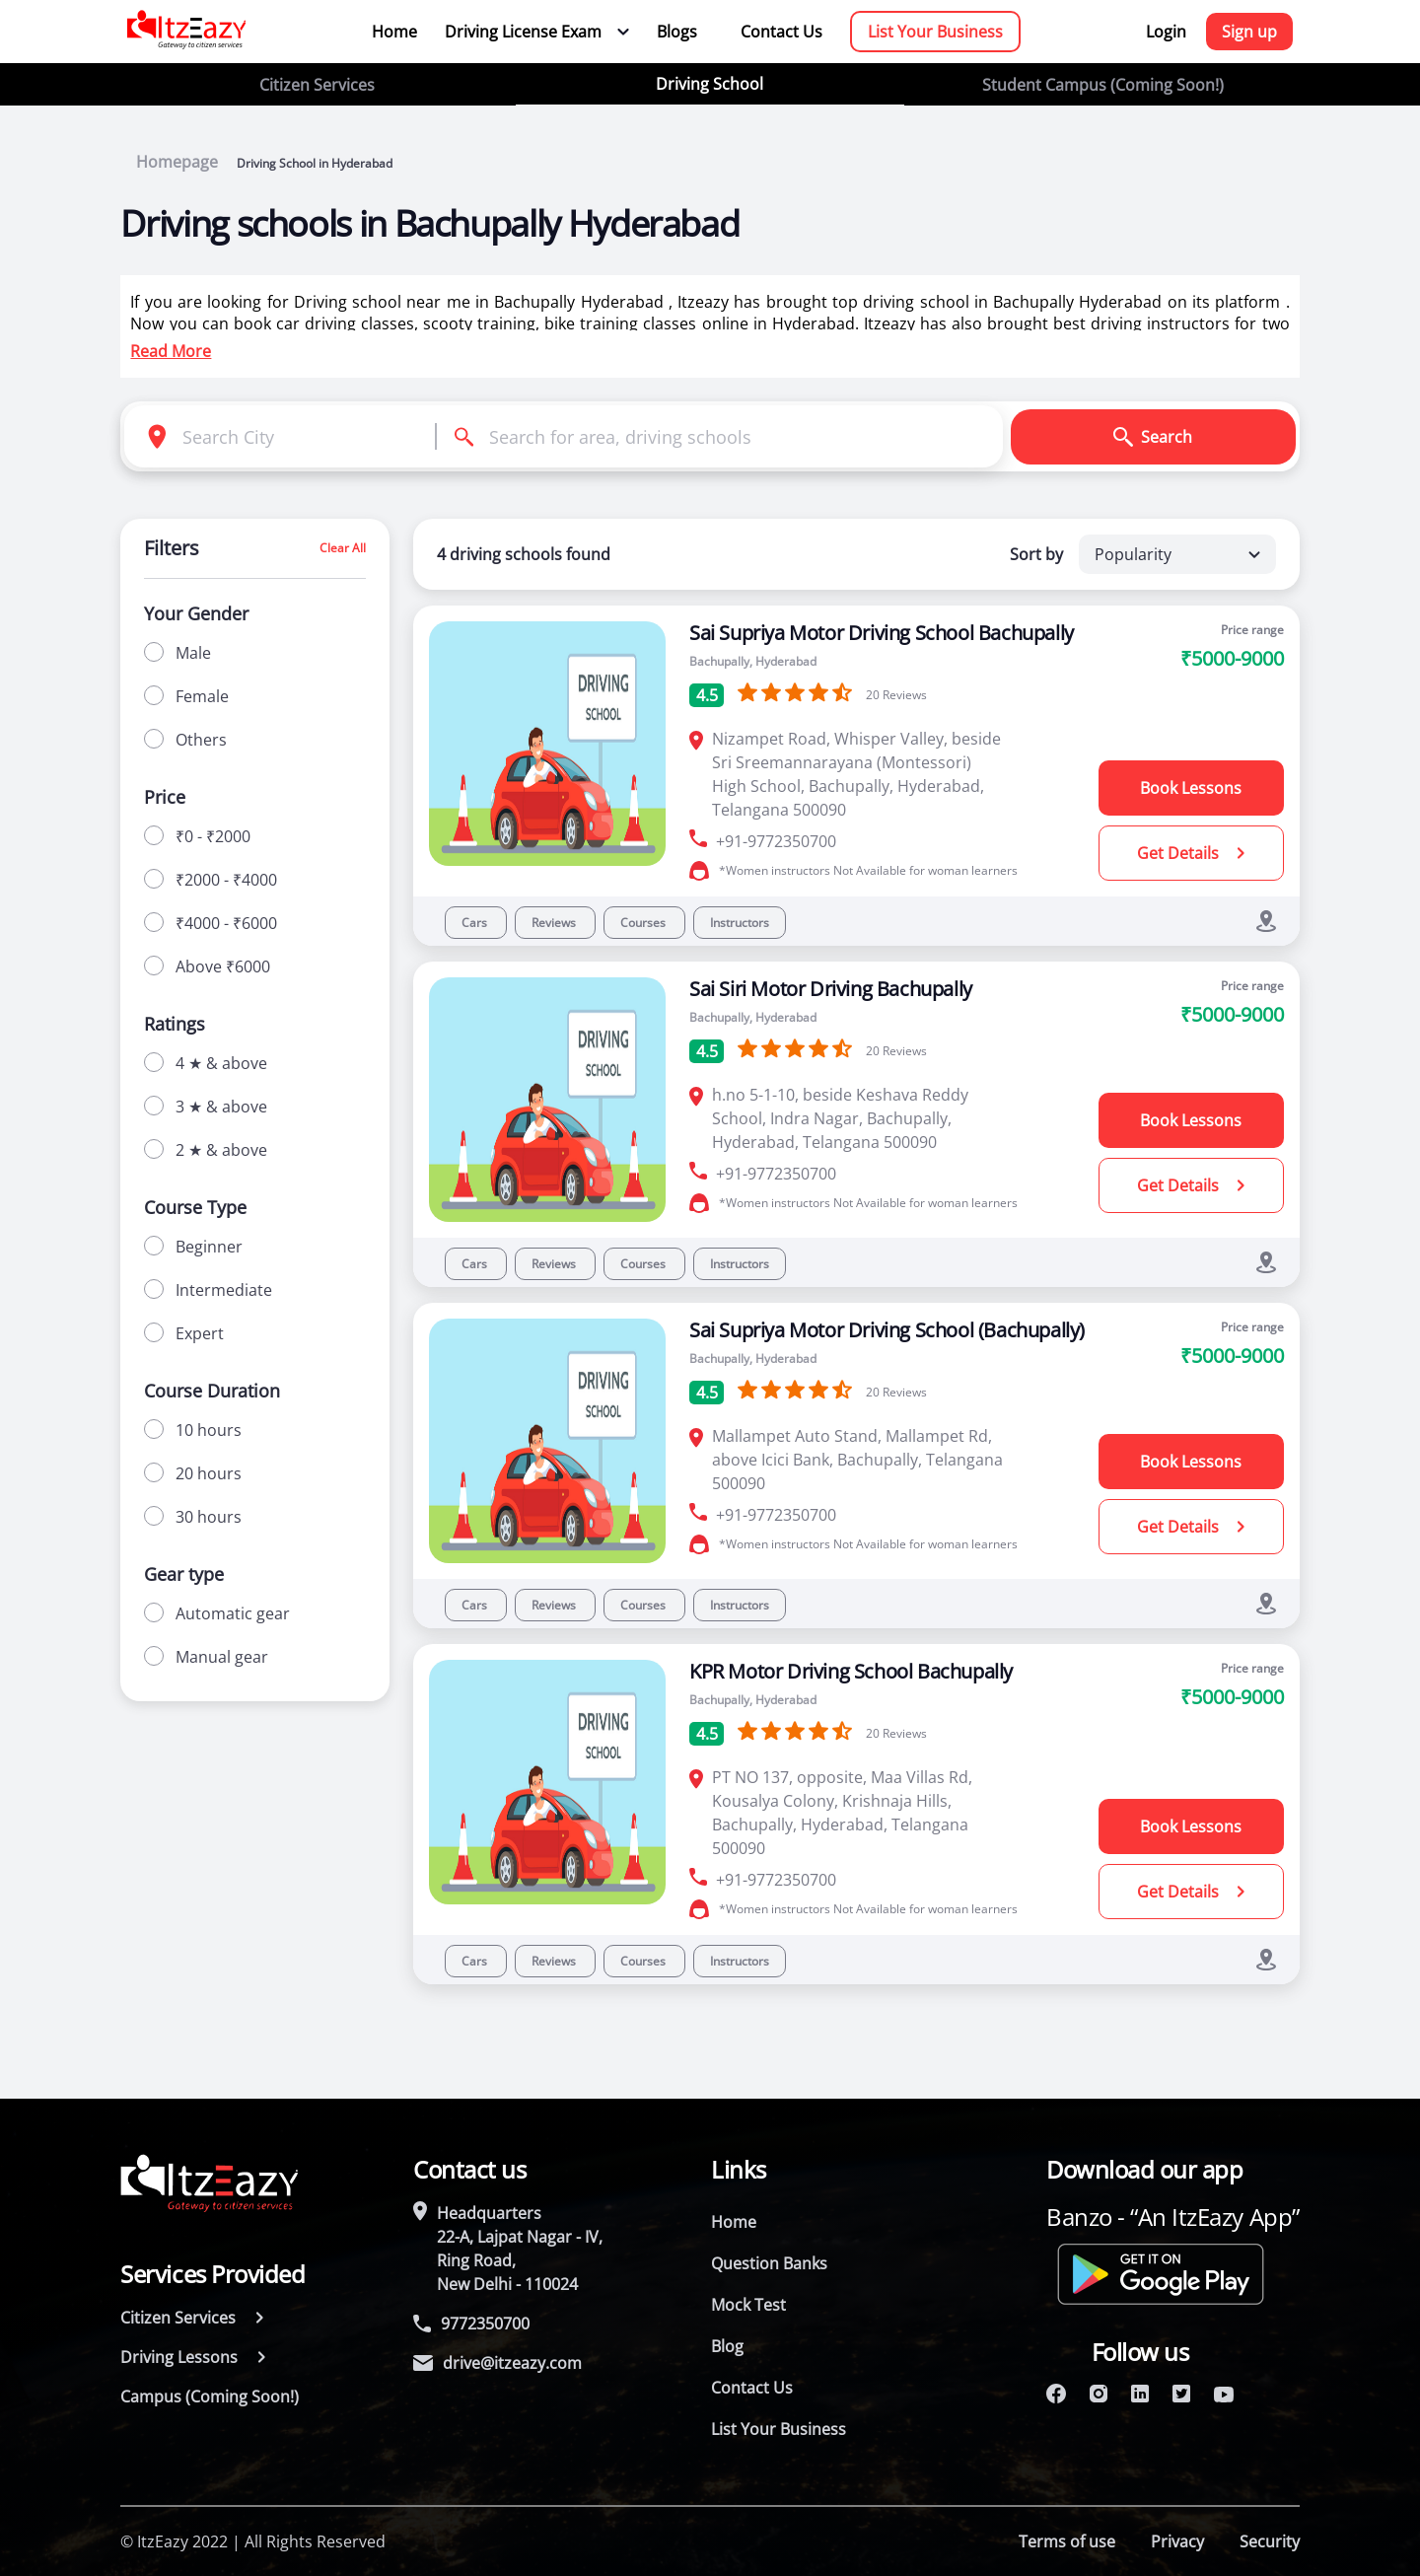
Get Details (1190, 853)
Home (394, 31)
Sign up (1249, 31)
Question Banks (769, 2263)
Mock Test (748, 2305)
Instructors (739, 922)
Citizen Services (317, 85)
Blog (727, 2346)
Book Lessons (1191, 788)
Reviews (555, 922)
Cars (476, 922)
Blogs (677, 31)
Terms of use (1067, 2541)
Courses (644, 922)
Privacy (1177, 2541)
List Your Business (935, 31)
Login (1166, 31)
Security (1270, 2541)
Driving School (709, 84)
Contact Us (781, 31)
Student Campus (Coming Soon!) (1103, 85)
